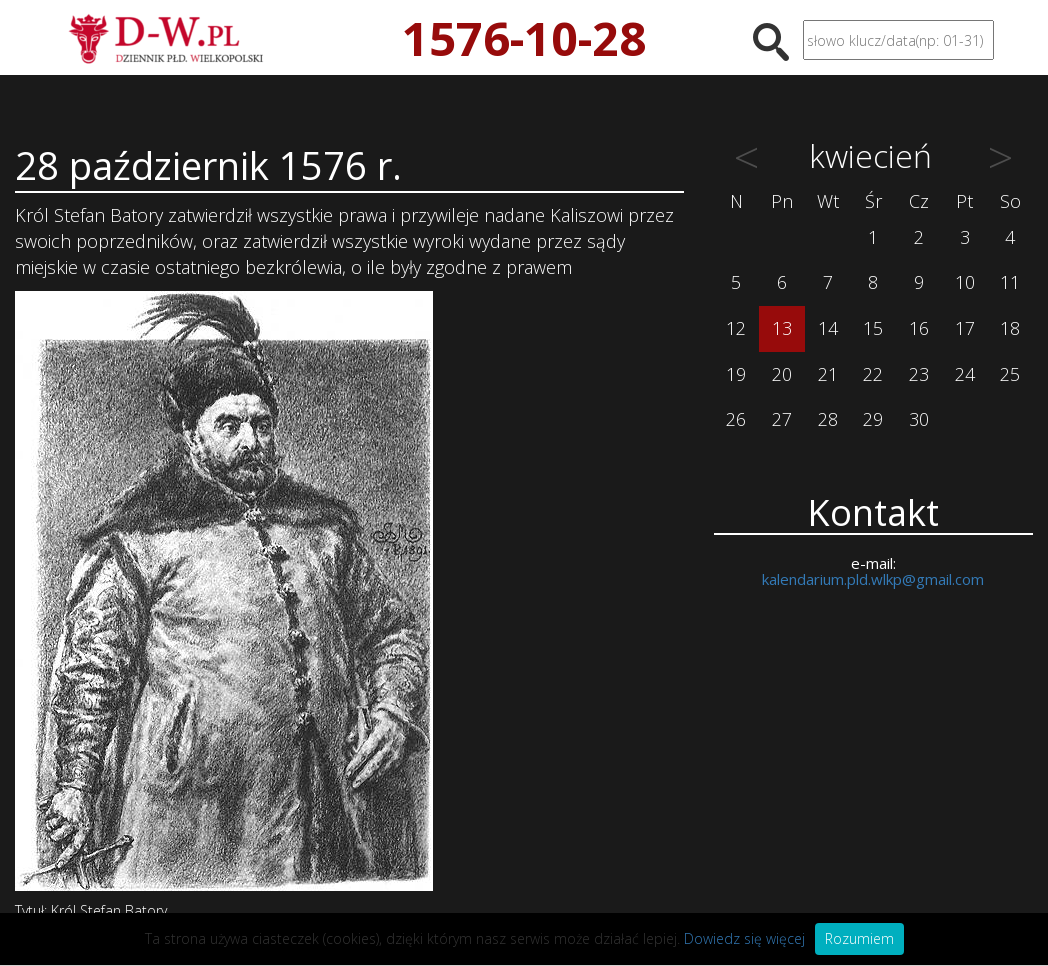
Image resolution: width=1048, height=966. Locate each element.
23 (919, 374)
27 (782, 419)
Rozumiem (859, 938)
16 (919, 328)
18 (1010, 328)
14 (828, 328)
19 (736, 374)
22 (873, 374)
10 (965, 282)
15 (873, 328)
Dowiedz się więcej (744, 938)
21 (828, 374)
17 (965, 328)
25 (1010, 374)
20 (782, 374)
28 (828, 419)
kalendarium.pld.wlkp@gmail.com (873, 579)
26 (736, 419)
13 (782, 328)
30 (919, 419)
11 (1010, 282)
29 (873, 419)
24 (965, 374)
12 (736, 328)
